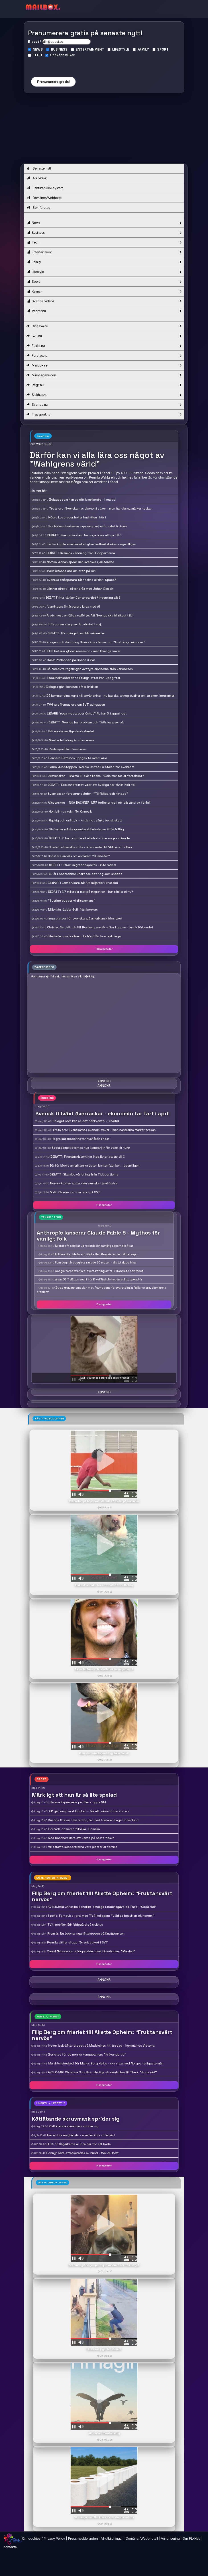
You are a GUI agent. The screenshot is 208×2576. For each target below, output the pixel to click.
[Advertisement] (104, 130)
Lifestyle (104, 272)
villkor (70, 55)
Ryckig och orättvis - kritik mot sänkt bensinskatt (85, 820)
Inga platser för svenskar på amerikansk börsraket (85, 918)
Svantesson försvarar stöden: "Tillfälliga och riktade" (88, 794)
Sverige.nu (104, 404)
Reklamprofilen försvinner (68, 749)
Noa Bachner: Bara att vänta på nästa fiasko (81, 1838)
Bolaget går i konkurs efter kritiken (72, 687)
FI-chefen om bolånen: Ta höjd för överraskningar (85, 936)
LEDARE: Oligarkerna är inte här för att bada (79, 2144)
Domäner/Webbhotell (142, 2538)
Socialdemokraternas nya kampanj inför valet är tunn (87, 526)
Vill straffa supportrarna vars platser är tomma (82, 1847)
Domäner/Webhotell (44, 198)
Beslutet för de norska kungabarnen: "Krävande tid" (87, 2054)
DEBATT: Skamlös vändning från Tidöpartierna (80, 553)
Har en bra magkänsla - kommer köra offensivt (81, 2135)
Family (104, 262)
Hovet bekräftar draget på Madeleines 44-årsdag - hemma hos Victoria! (101, 2046)
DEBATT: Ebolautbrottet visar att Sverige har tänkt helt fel (91, 785)
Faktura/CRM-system (45, 188)
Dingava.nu (104, 326)
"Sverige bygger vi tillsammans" (71, 901)
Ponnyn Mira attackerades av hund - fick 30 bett (82, 2153)
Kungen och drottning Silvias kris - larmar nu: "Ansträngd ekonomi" (96, 642)
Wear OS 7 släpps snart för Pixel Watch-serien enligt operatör (98, 1279)
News (104, 223)
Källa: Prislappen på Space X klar (71, 660)
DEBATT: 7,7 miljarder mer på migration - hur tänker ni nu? (90, 892)
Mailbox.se (104, 365)
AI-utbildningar (112, 2538)
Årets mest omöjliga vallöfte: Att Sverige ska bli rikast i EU (90, 615)
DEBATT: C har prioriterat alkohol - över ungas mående (89, 838)
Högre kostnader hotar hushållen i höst (77, 517)
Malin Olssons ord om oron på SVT (72, 571)
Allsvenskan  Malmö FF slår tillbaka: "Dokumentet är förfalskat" (96, 776)
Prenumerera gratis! (53, 82)
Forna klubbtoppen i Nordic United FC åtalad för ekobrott (91, 767)
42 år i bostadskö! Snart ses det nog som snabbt (85, 874)
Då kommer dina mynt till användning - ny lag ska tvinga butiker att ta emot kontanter (110, 696)
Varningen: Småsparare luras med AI (73, 606)
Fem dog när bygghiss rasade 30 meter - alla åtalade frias (96, 1262)
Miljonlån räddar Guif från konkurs (73, 909)
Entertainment (104, 252)
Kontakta (10, 2547)
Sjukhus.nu (104, 395)
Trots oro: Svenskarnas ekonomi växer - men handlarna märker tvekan (100, 508)
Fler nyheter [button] (104, 1204)
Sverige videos (104, 301)
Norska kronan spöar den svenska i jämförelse (80, 562)
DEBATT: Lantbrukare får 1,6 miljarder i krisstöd (83, 883)
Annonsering (170, 2538)
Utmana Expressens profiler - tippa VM (77, 1802)
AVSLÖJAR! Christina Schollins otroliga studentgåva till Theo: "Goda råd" (102, 1907)
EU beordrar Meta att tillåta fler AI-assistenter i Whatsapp (96, 1254)
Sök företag (38, 207)
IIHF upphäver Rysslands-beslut (71, 731)
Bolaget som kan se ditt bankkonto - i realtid (82, 500)
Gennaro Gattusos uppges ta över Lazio (77, 758)
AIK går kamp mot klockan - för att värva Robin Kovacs (89, 1811)
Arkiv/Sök (37, 178)
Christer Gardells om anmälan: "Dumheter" (79, 856)
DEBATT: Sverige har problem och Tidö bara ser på (86, 722)
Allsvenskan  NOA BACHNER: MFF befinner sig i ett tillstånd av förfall (99, 803)
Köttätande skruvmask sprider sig (73, 2126)
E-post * (34, 41)
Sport (104, 281)
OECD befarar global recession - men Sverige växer (83, 651)
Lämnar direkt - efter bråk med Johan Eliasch (80, 589)
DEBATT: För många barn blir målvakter (76, 633)
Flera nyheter (104, 948)
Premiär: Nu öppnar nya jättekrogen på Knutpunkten (85, 1933)
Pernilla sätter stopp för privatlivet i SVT (77, 1942)
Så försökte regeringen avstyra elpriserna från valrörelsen (90, 669)
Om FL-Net (191, 2538)
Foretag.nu (104, 355)
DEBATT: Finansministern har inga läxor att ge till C (84, 535)
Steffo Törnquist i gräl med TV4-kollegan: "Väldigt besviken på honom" (101, 1916)
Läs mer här (38, 491)
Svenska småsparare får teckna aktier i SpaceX (81, 580)
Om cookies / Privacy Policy (43, 2538)
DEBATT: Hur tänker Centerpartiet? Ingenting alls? (83, 598)
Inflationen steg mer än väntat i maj (74, 624)
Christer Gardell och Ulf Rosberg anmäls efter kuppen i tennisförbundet (100, 927)
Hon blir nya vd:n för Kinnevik (70, 811)
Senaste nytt (39, 168)
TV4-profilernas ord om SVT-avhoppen (76, 704)
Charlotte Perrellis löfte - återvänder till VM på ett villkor (90, 847)
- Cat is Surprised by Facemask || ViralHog (104, 1377)
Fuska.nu (104, 346)
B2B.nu (104, 336)
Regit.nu (104, 385)
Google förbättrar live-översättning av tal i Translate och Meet (99, 1271)
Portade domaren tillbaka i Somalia (74, 1829)
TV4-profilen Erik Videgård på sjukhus (75, 1925)
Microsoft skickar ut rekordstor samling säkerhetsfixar (94, 1246)
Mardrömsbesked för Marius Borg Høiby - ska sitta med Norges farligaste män (105, 2063)
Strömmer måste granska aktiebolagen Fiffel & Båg (86, 829)
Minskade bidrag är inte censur (71, 740)
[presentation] (53, 65)
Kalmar (104, 291)
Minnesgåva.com (104, 375)
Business (104, 232)
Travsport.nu (104, 414)
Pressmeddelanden (83, 2538)
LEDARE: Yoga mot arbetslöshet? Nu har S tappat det (87, 713)
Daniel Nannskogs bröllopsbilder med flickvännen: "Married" (91, 1951)
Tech (104, 242)
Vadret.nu (104, 311)
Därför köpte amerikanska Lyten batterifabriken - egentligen (91, 544)
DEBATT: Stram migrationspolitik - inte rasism (82, 865)
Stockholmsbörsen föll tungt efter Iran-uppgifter (83, 678)
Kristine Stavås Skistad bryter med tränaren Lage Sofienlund (93, 1820)
